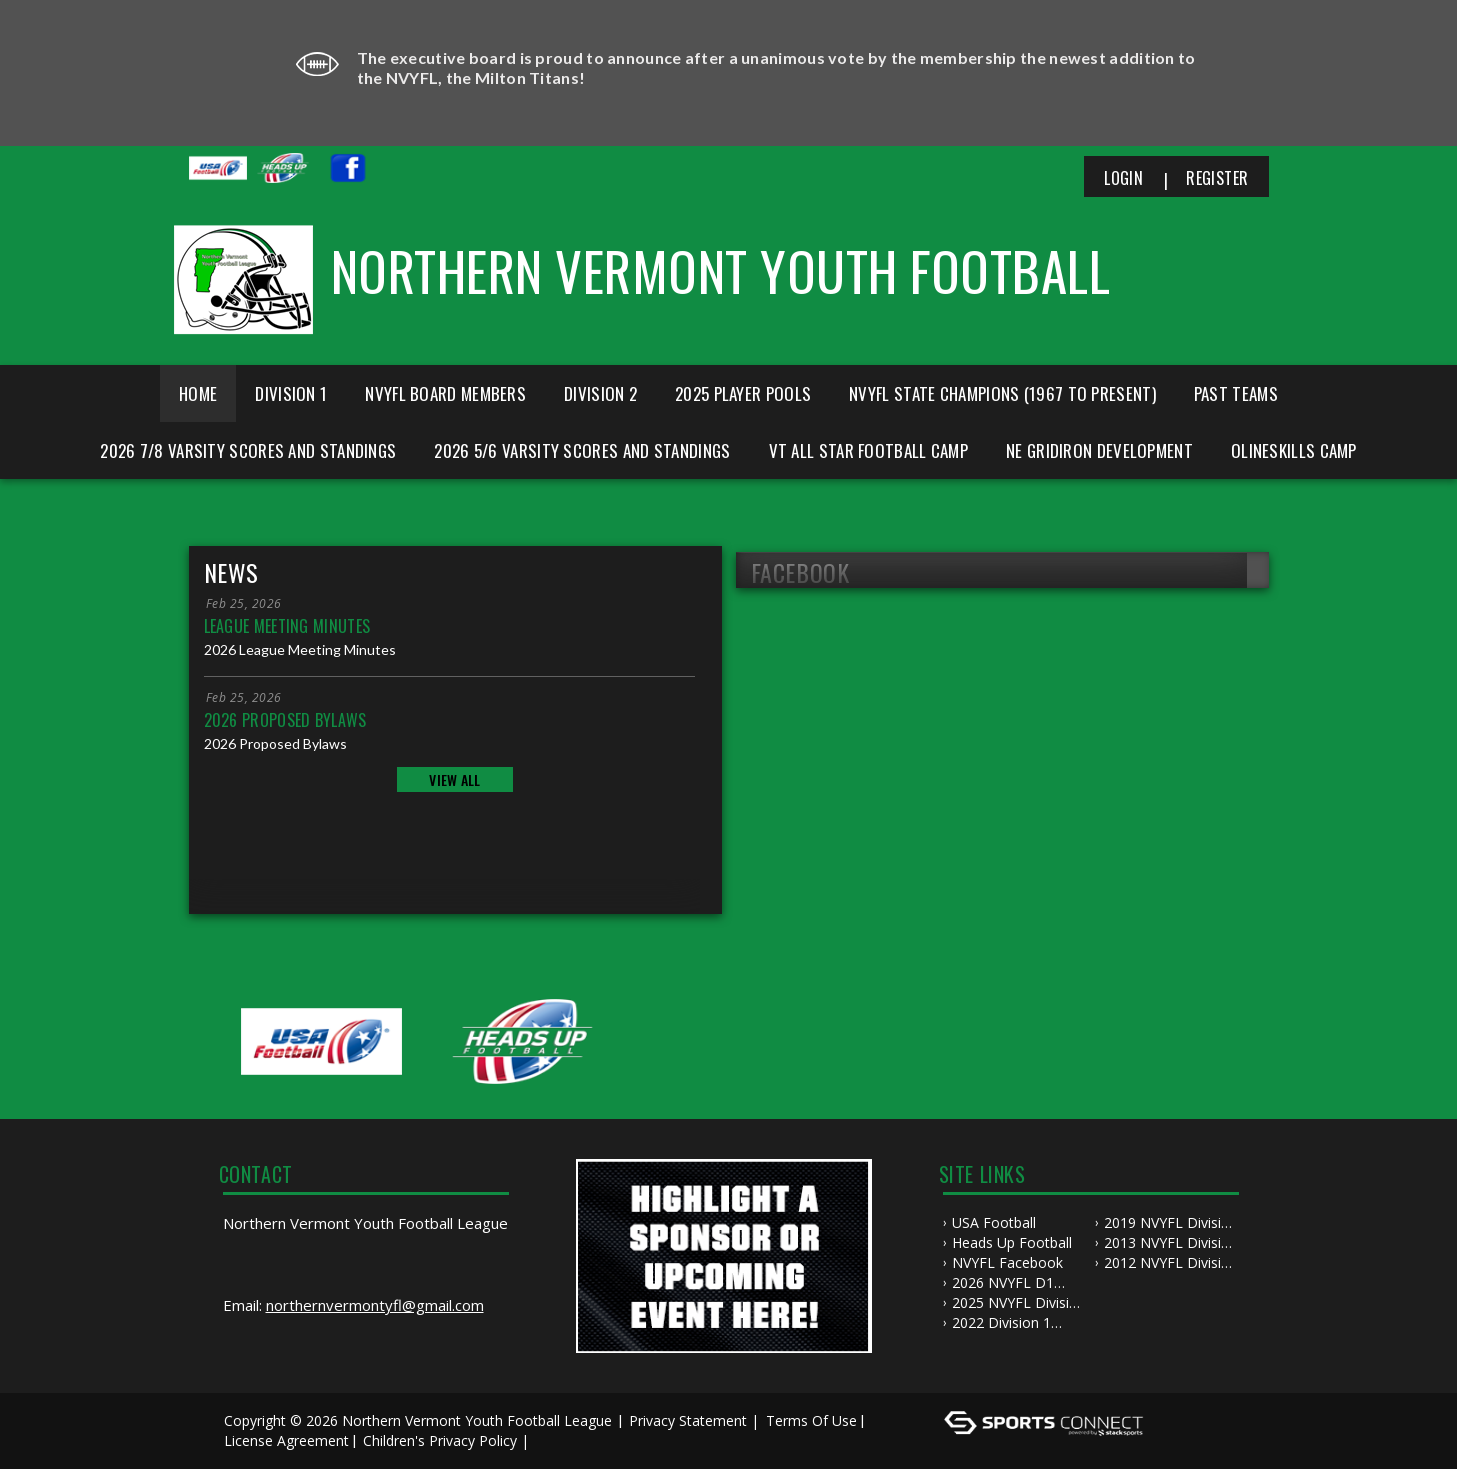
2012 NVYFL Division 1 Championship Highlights (1171, 1263)
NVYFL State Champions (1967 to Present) (1002, 393)
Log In (562, 1440)
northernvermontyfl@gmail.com (375, 1305)
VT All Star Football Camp (869, 450)
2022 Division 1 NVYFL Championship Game (1019, 1323)
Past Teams (1236, 393)
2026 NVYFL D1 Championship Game (1019, 1283)
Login (1123, 178)
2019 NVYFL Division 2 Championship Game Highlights (1171, 1223)
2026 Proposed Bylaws (285, 720)
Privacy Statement (688, 1420)
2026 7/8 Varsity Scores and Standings (248, 450)
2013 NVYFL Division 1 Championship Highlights (1171, 1243)
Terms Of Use (811, 1420)
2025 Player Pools (743, 393)
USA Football (994, 1222)
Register (1217, 178)
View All (454, 779)
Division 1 (291, 393)
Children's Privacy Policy (440, 1440)
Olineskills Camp (1294, 450)
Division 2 (600, 393)
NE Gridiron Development (1099, 450)
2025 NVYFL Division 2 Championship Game (1019, 1303)
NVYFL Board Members (445, 393)
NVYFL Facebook (1007, 1262)
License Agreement (286, 1440)
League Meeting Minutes (287, 626)
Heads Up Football (1012, 1242)
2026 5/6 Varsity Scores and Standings (582, 450)
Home (198, 393)
